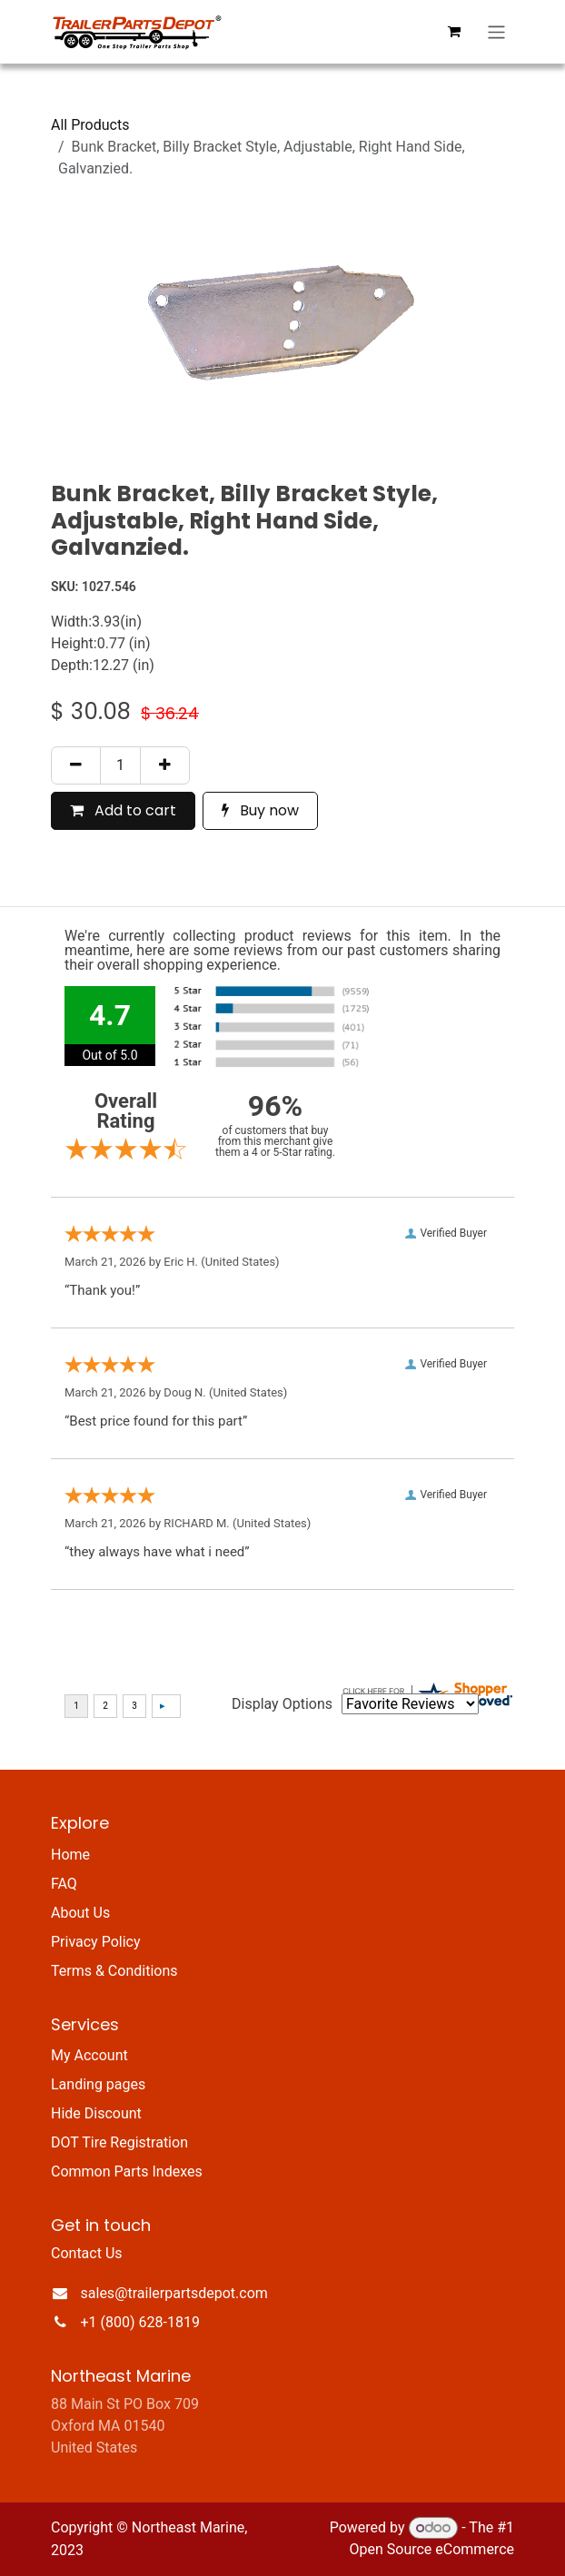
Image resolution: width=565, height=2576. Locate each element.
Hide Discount (96, 2113)
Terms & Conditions (114, 1970)
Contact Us (87, 2253)
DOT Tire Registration (119, 2142)
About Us (80, 1912)
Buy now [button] (260, 810)
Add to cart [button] (123, 810)
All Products (90, 124)
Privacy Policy (96, 1941)
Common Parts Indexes (127, 2171)
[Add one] (165, 765)
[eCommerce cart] (454, 32)
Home (70, 1854)
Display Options (282, 1703)
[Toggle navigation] (496, 32)
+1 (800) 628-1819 (140, 2322)
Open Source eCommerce (431, 2549)
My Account (89, 2055)
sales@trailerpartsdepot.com (174, 2293)
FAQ (64, 1883)
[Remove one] (76, 765)
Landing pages (98, 2084)
